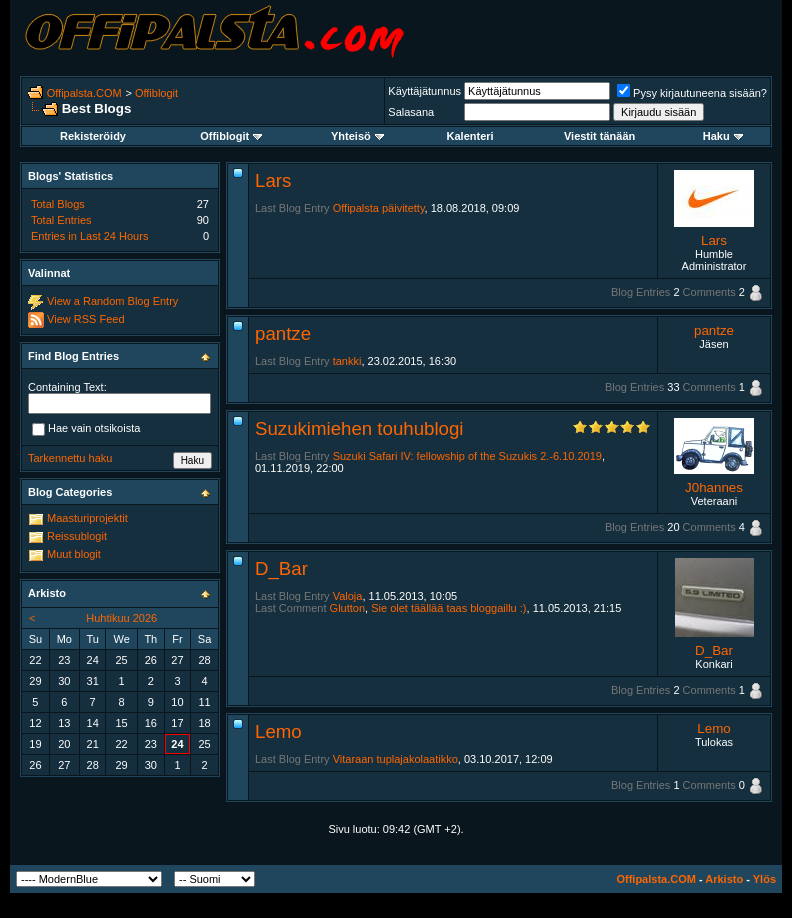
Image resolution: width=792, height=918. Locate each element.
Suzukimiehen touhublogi (359, 428)
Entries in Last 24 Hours (89, 236)
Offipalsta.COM (84, 93)
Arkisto (724, 879)
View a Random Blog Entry (112, 301)
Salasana (411, 112)
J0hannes (714, 487)
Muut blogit (74, 554)
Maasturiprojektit (87, 518)
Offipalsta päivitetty (379, 208)
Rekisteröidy (93, 136)
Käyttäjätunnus (424, 91)
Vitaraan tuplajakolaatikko (395, 759)
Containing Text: (67, 387)
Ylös (764, 879)
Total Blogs (58, 204)
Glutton (347, 608)
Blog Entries (640, 292)
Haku (723, 136)
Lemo (278, 731)
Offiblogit (156, 93)
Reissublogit (77, 536)
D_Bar (281, 568)
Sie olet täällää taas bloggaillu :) (448, 608)
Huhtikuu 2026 (121, 618)
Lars (273, 180)
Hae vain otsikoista (86, 429)
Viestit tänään (599, 136)
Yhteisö (357, 136)
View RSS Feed (85, 319)
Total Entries (61, 220)
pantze (283, 333)
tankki (347, 361)
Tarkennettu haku (70, 458)
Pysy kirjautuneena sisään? (692, 93)
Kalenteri (470, 136)
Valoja (348, 596)
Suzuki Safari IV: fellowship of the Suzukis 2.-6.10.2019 (467, 456)
